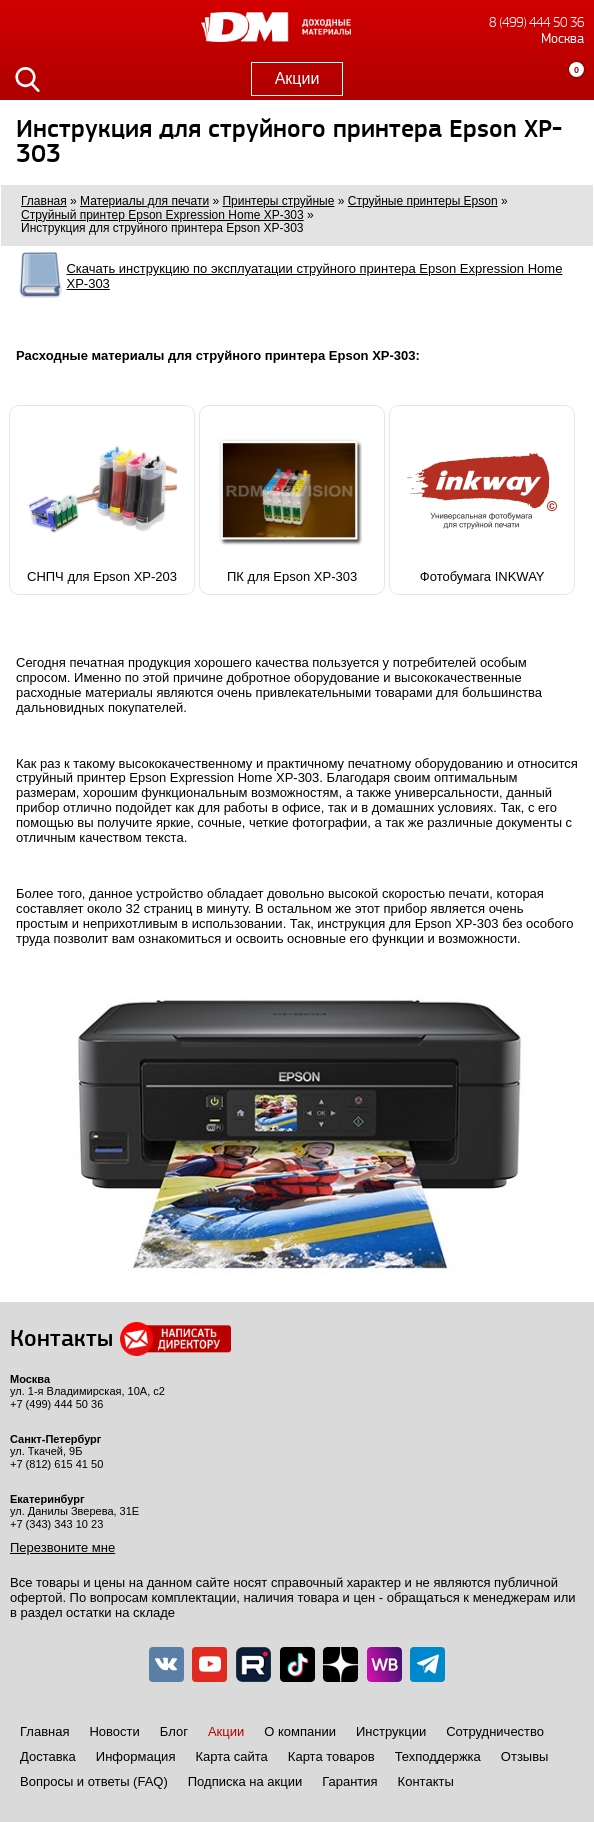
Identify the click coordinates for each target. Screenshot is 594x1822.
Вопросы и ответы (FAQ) (94, 1781)
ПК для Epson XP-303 (292, 500)
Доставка (48, 1756)
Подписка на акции (245, 1781)
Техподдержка (438, 1756)
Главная (44, 1731)
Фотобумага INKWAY (482, 500)
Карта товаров (331, 1756)
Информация (136, 1756)
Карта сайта (231, 1756)
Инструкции (391, 1731)
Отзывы (525, 1756)
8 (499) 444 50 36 (536, 22)
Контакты (426, 1781)
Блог (174, 1731)
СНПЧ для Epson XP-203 (102, 500)
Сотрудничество (495, 1731)
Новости (114, 1731)
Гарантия (349, 1781)
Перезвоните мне (62, 1547)
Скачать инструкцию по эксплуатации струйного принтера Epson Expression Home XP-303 (314, 276)
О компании (300, 1731)
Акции (297, 78)
